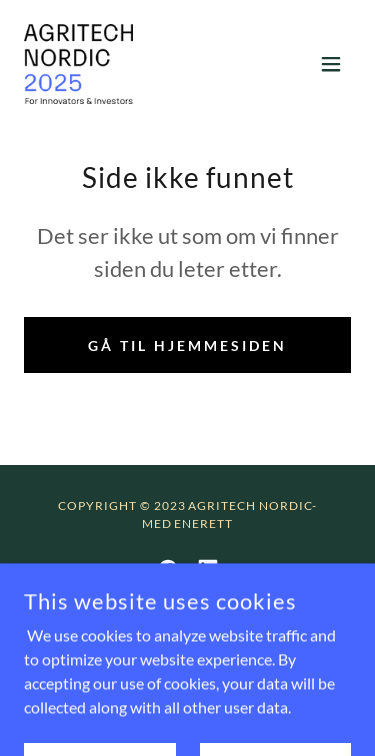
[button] (331, 64)
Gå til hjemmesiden (187, 345)
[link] (78, 64)
